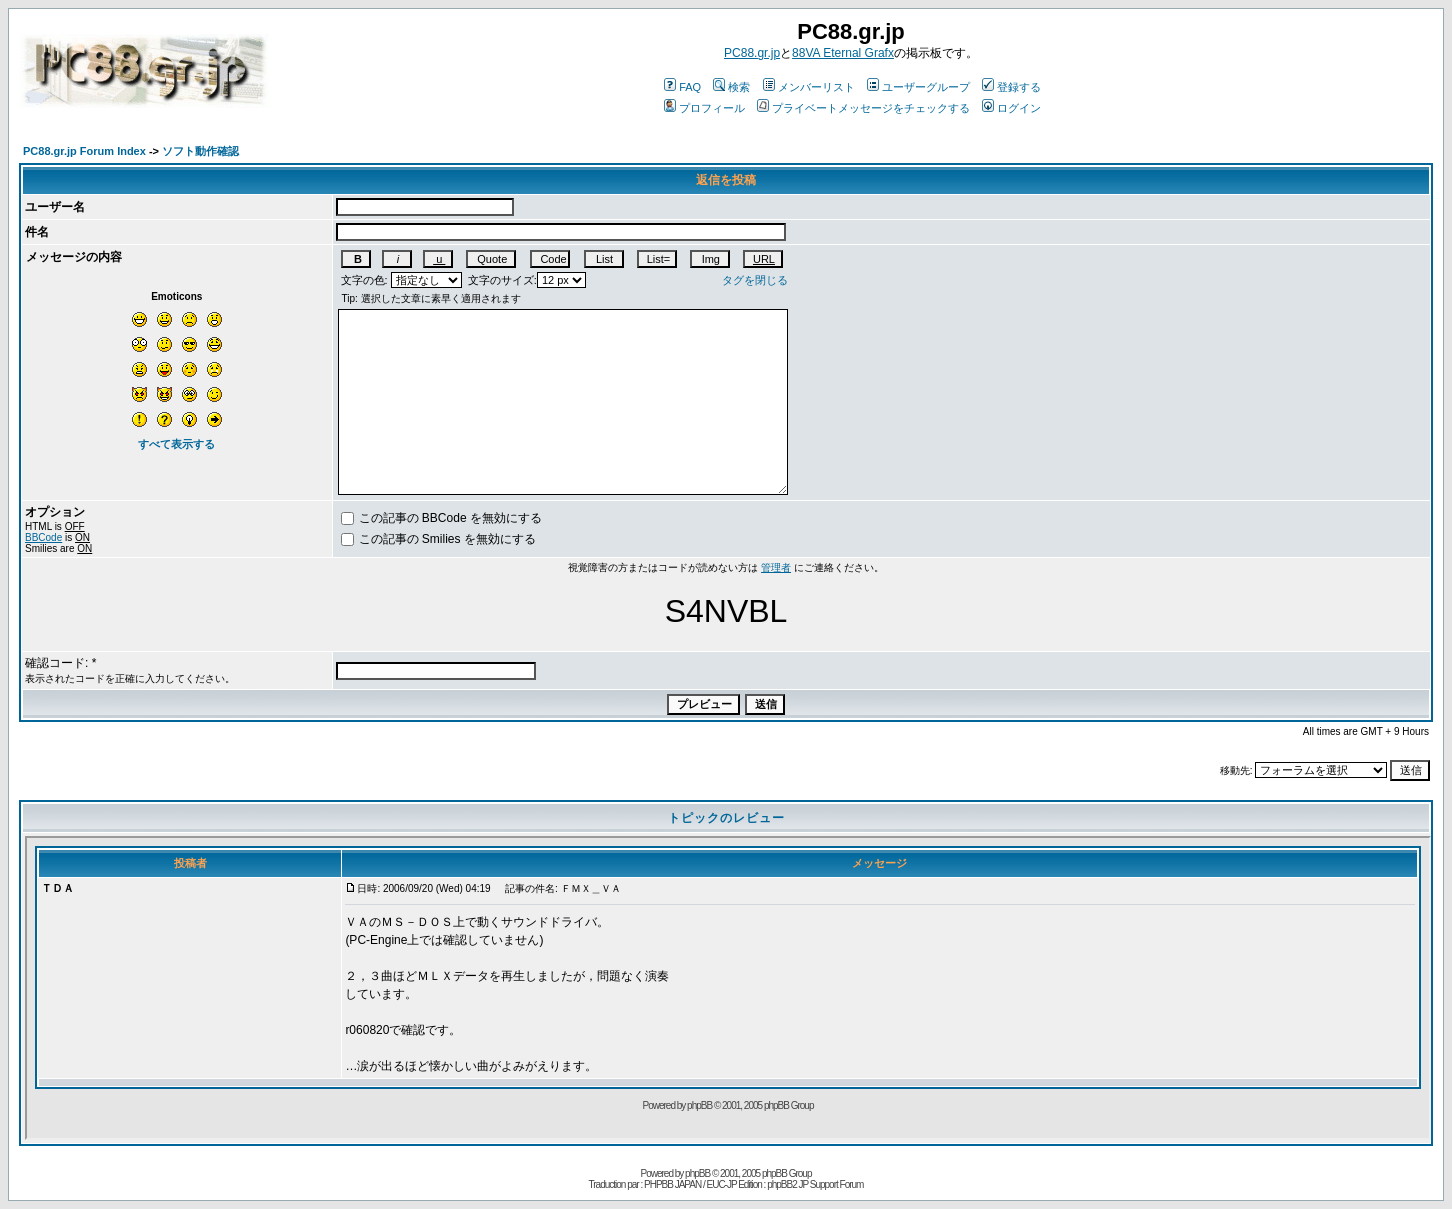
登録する (1011, 87)
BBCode (43, 537)
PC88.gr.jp (752, 53)
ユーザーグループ (918, 87)
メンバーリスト (809, 87)
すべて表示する (176, 444)
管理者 (776, 567)
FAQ (682, 87)
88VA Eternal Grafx (843, 53)
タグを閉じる (755, 280)
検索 (731, 87)
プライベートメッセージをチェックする (863, 108)
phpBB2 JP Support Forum (815, 1184)
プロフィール (704, 108)
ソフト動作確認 (200, 151)
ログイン (1011, 108)
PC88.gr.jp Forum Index (84, 151)
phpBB (697, 1173)
